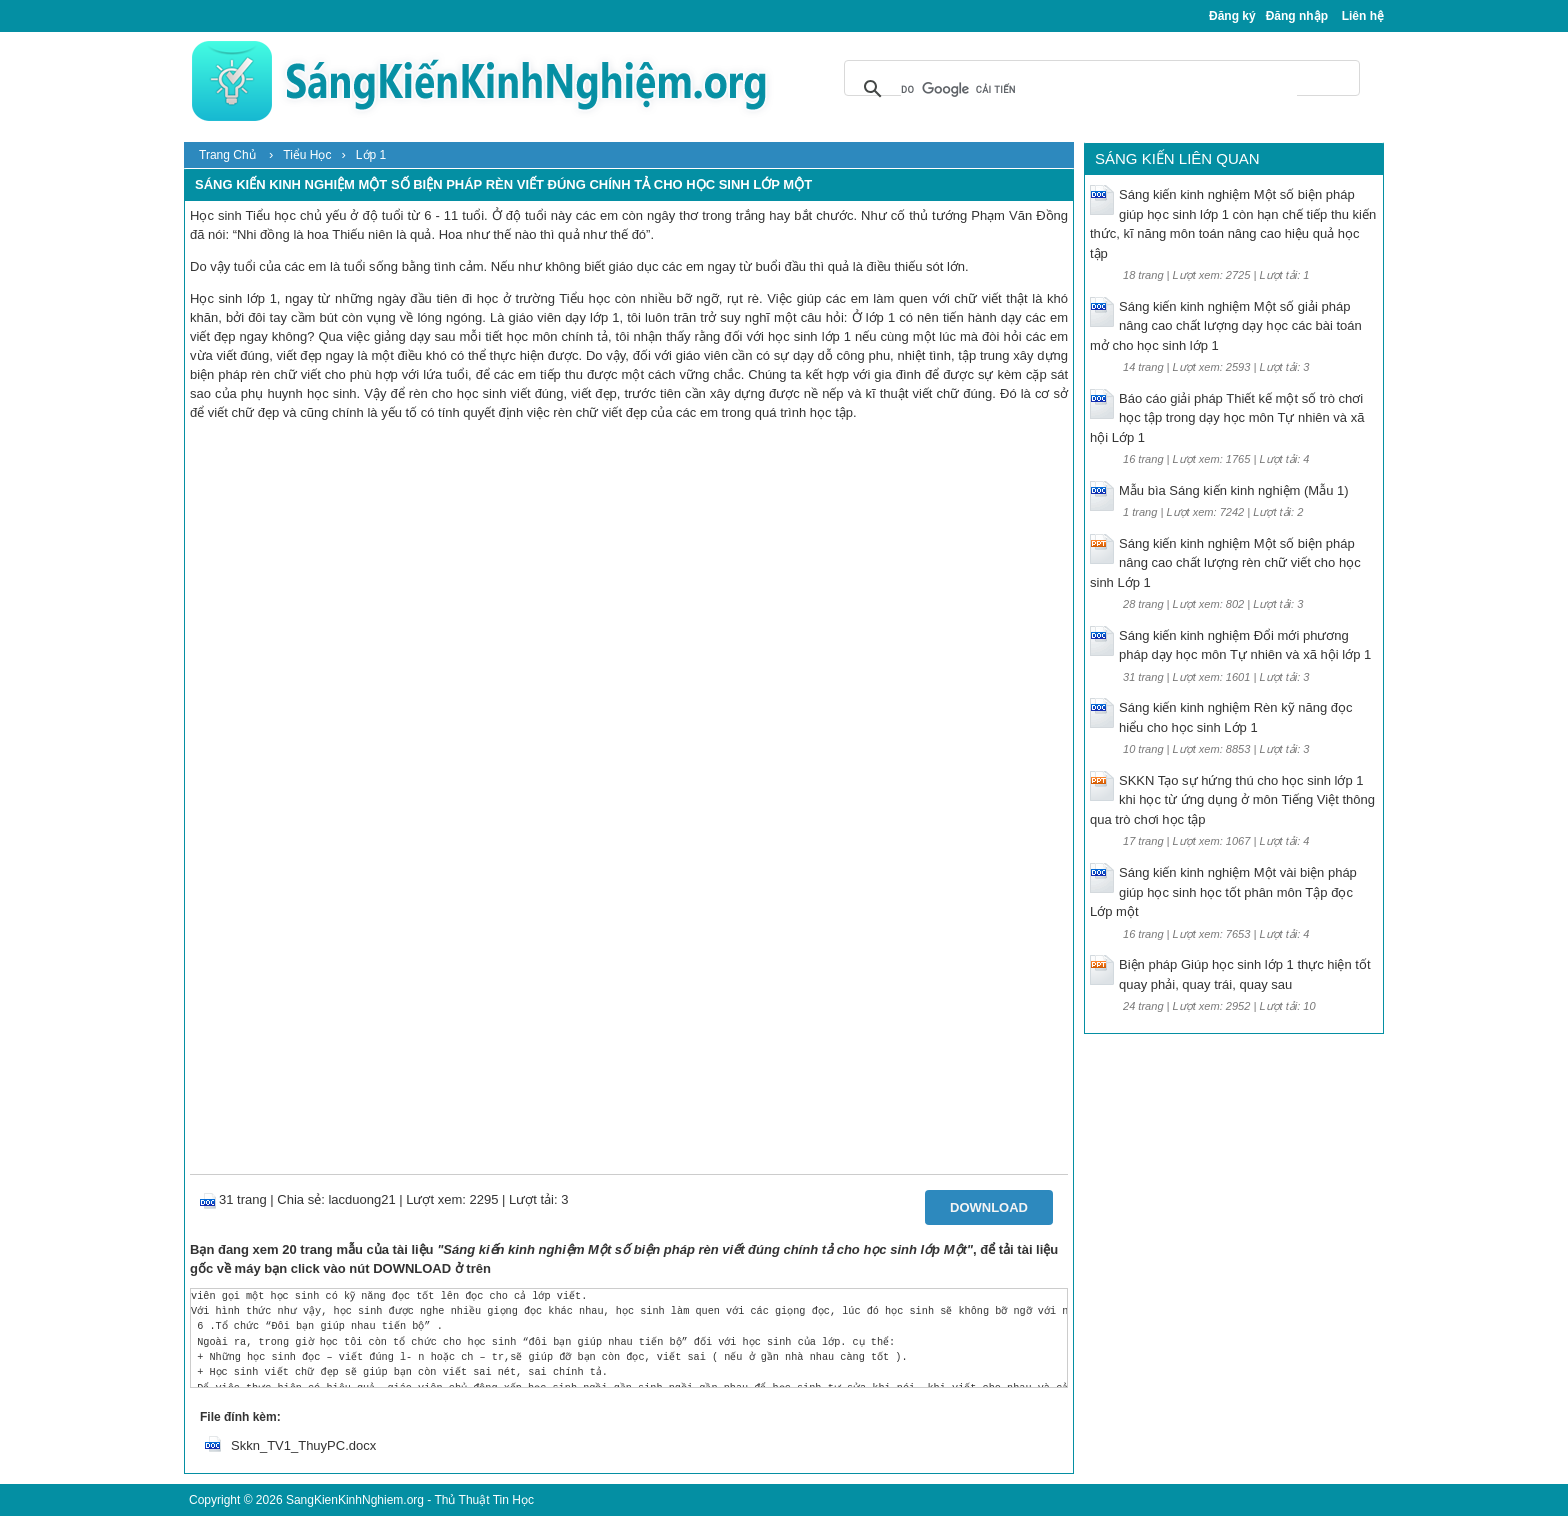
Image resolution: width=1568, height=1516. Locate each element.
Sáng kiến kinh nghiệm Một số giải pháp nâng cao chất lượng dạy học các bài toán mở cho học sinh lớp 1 (1226, 326)
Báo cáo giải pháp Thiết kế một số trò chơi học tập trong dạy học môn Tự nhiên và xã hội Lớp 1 (1227, 418)
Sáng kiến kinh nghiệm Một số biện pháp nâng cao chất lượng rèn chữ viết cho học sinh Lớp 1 (1225, 563)
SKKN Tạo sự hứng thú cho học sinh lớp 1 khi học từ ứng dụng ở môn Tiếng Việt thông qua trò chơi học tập (1232, 800)
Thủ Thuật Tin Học (483, 1500)
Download (989, 1207)
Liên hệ (1363, 16)
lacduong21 (361, 1199)
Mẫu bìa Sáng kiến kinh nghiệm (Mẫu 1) (1234, 490)
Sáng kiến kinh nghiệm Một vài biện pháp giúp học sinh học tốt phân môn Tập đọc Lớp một (1223, 892)
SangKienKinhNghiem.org (355, 1500)
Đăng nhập (1297, 16)
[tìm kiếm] (1099, 89)
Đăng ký (1232, 16)
